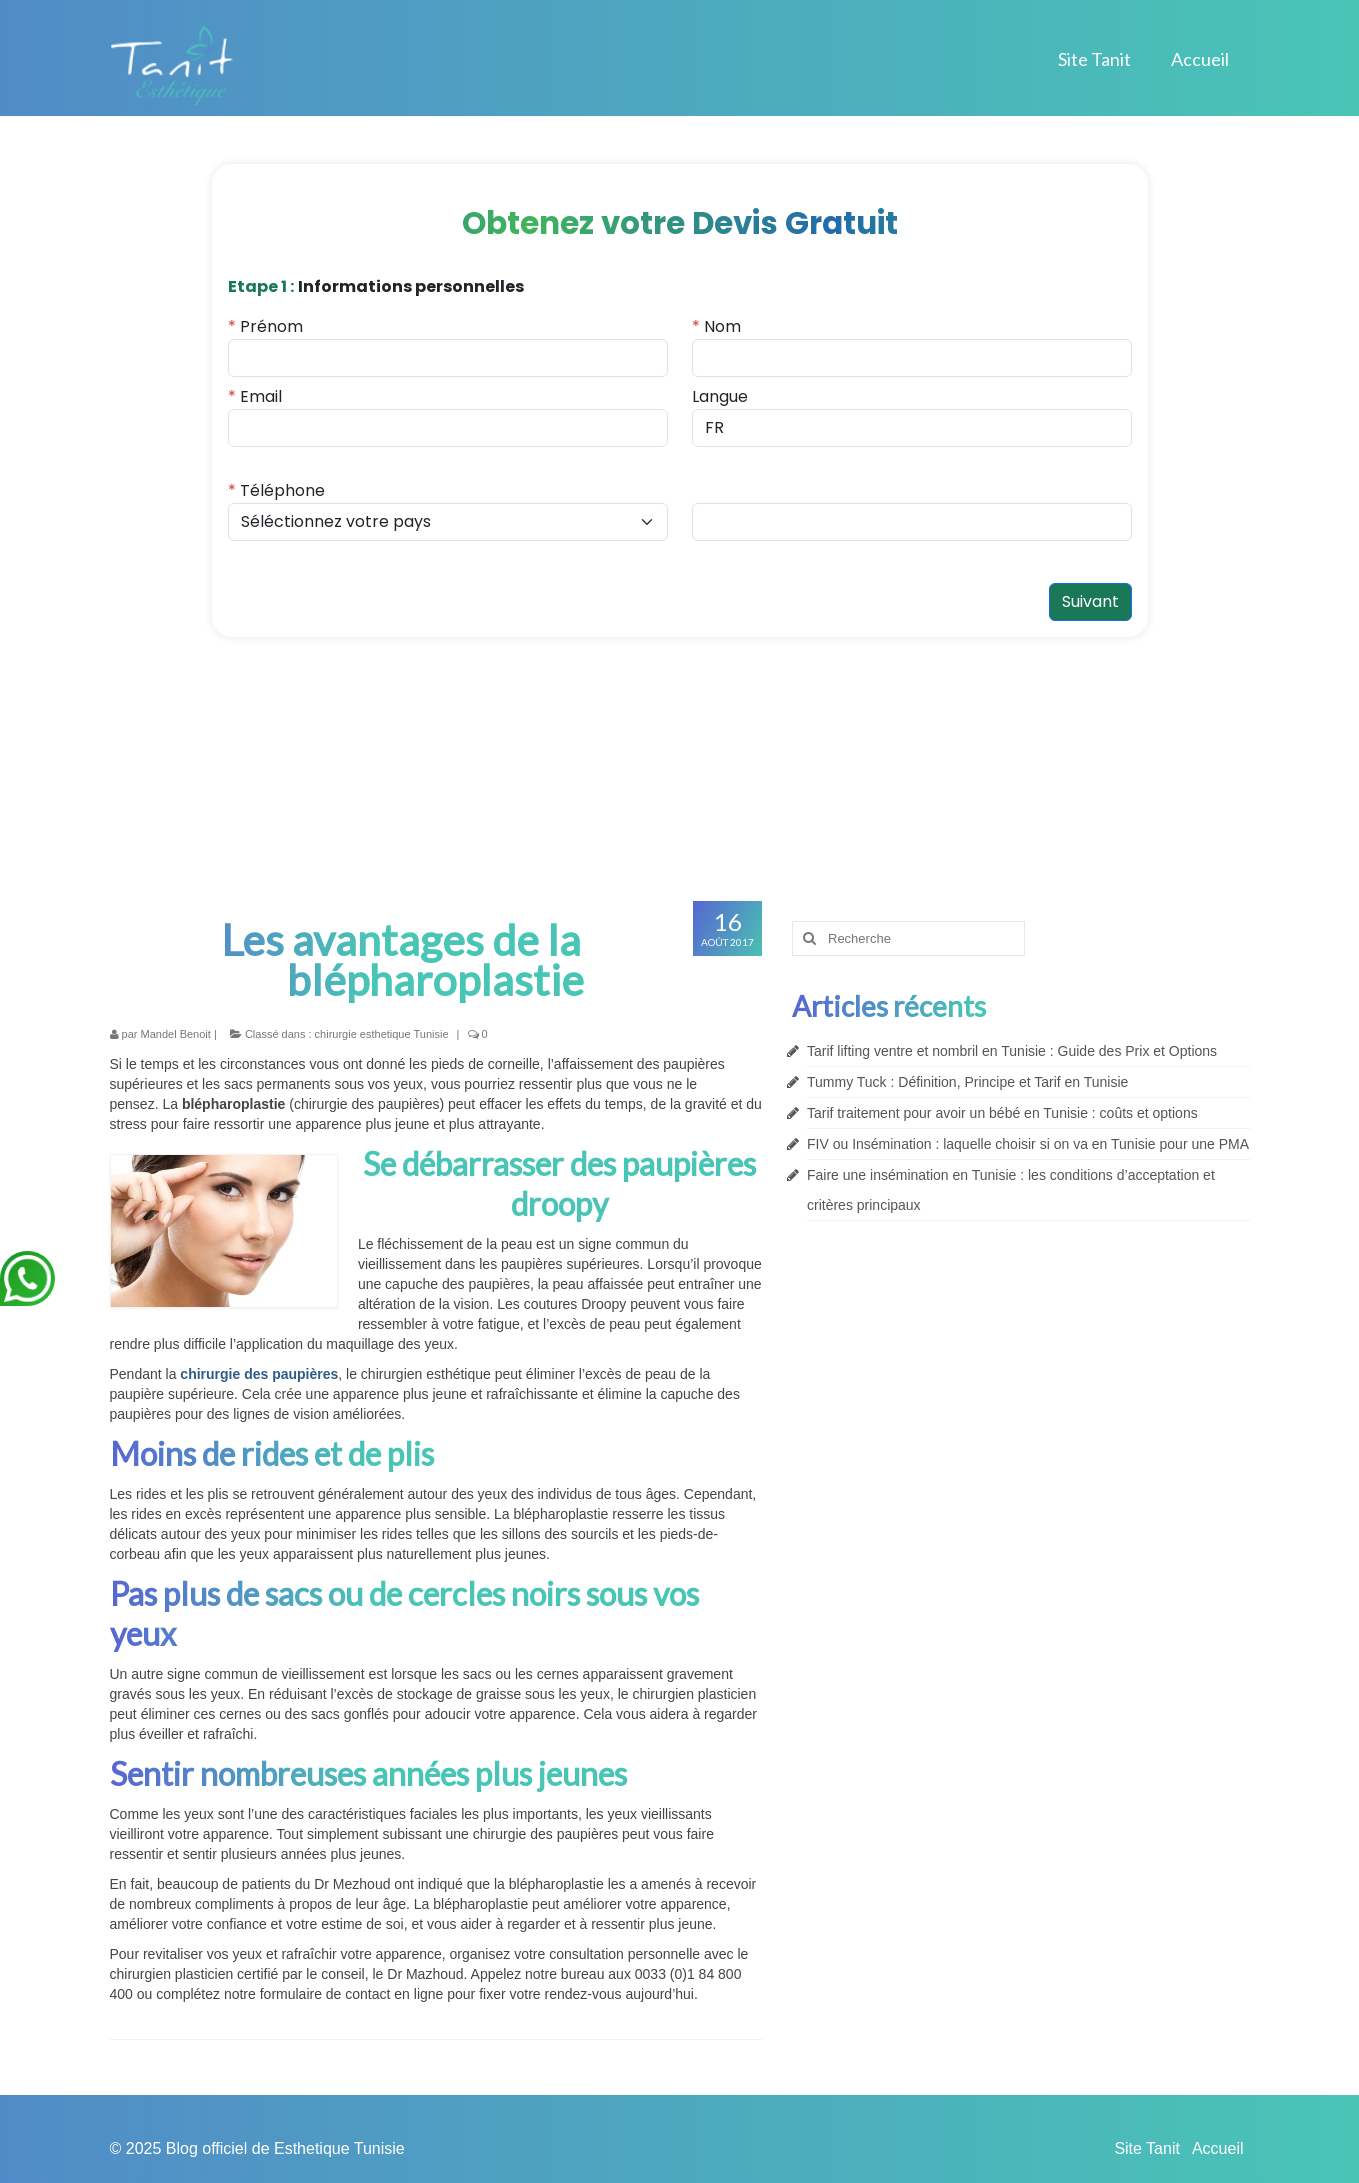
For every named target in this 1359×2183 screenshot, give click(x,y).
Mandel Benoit (176, 1034)
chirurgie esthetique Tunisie (382, 1034)
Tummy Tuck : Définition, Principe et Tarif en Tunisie (967, 1082)
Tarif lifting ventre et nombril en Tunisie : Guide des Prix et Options (1012, 1051)
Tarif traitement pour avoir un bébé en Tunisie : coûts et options (1002, 1113)
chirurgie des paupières (259, 1374)
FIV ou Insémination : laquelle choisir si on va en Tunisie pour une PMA (1028, 1144)
